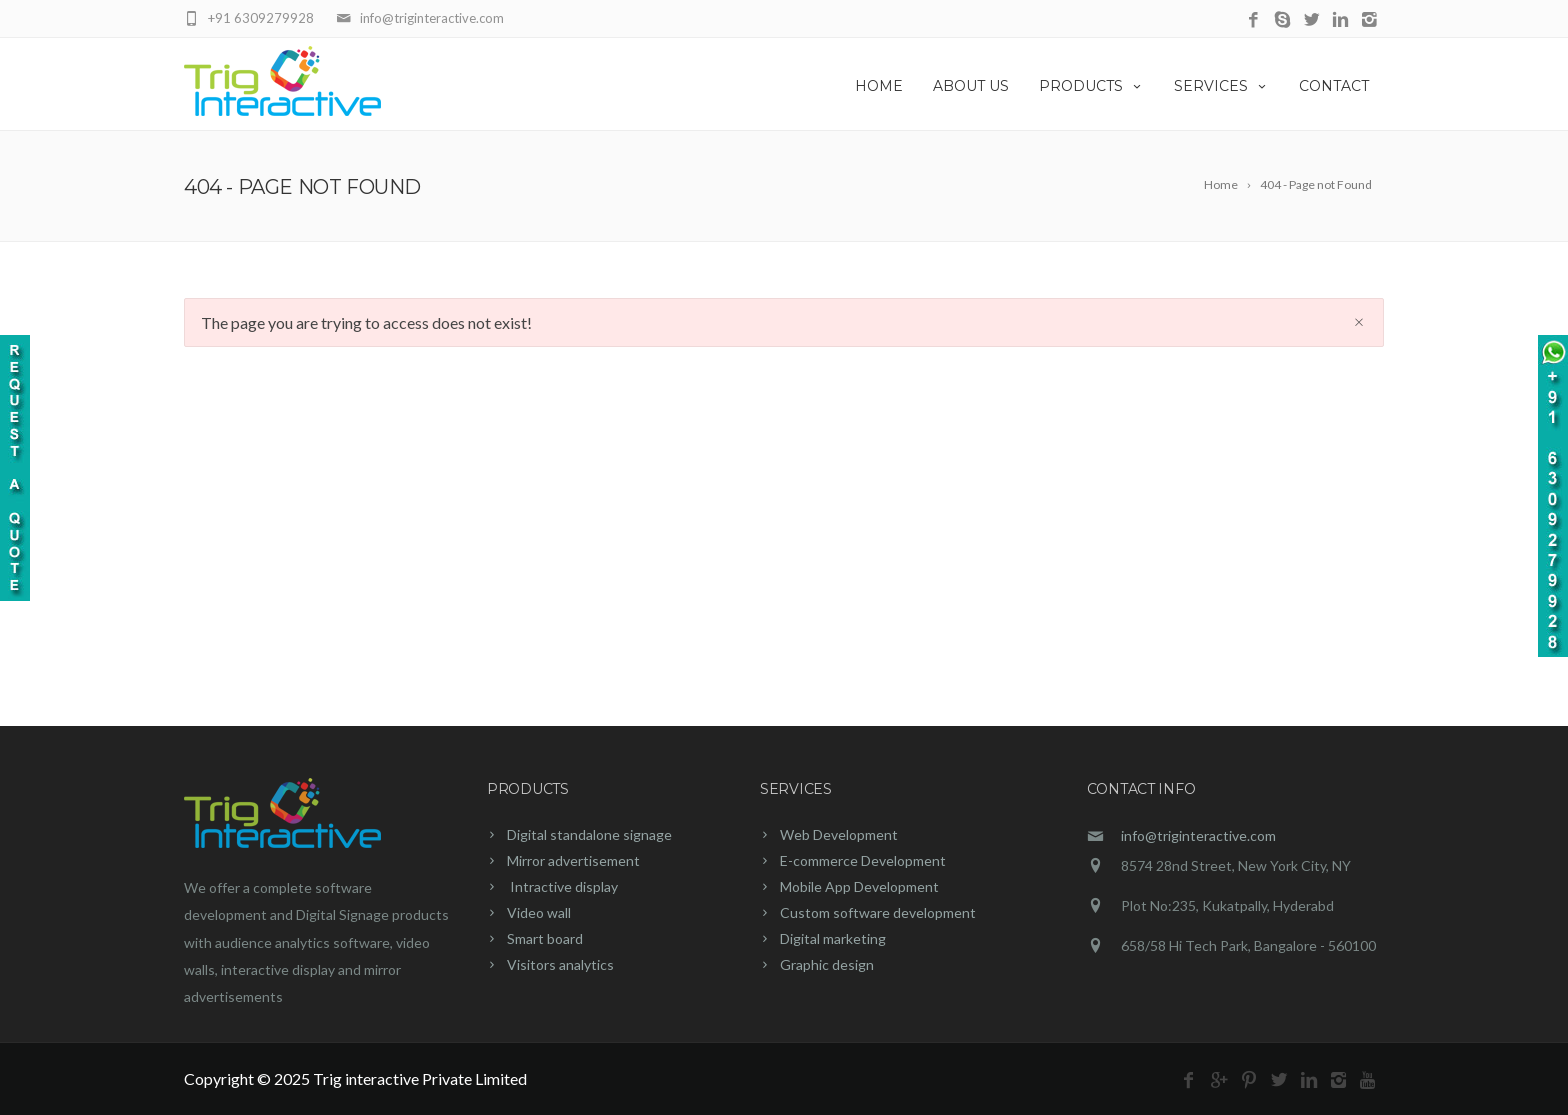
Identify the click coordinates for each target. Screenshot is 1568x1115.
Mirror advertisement (573, 860)
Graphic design (827, 964)
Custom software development (878, 912)
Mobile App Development (859, 886)
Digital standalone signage (589, 834)
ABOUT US (971, 86)
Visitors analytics (560, 964)
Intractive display (562, 886)
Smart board (545, 938)
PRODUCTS (1091, 86)
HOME (879, 86)
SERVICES (1221, 86)
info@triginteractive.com (1198, 835)
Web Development (839, 834)
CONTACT (1334, 86)
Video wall (539, 912)
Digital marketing (833, 938)
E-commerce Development (863, 860)
